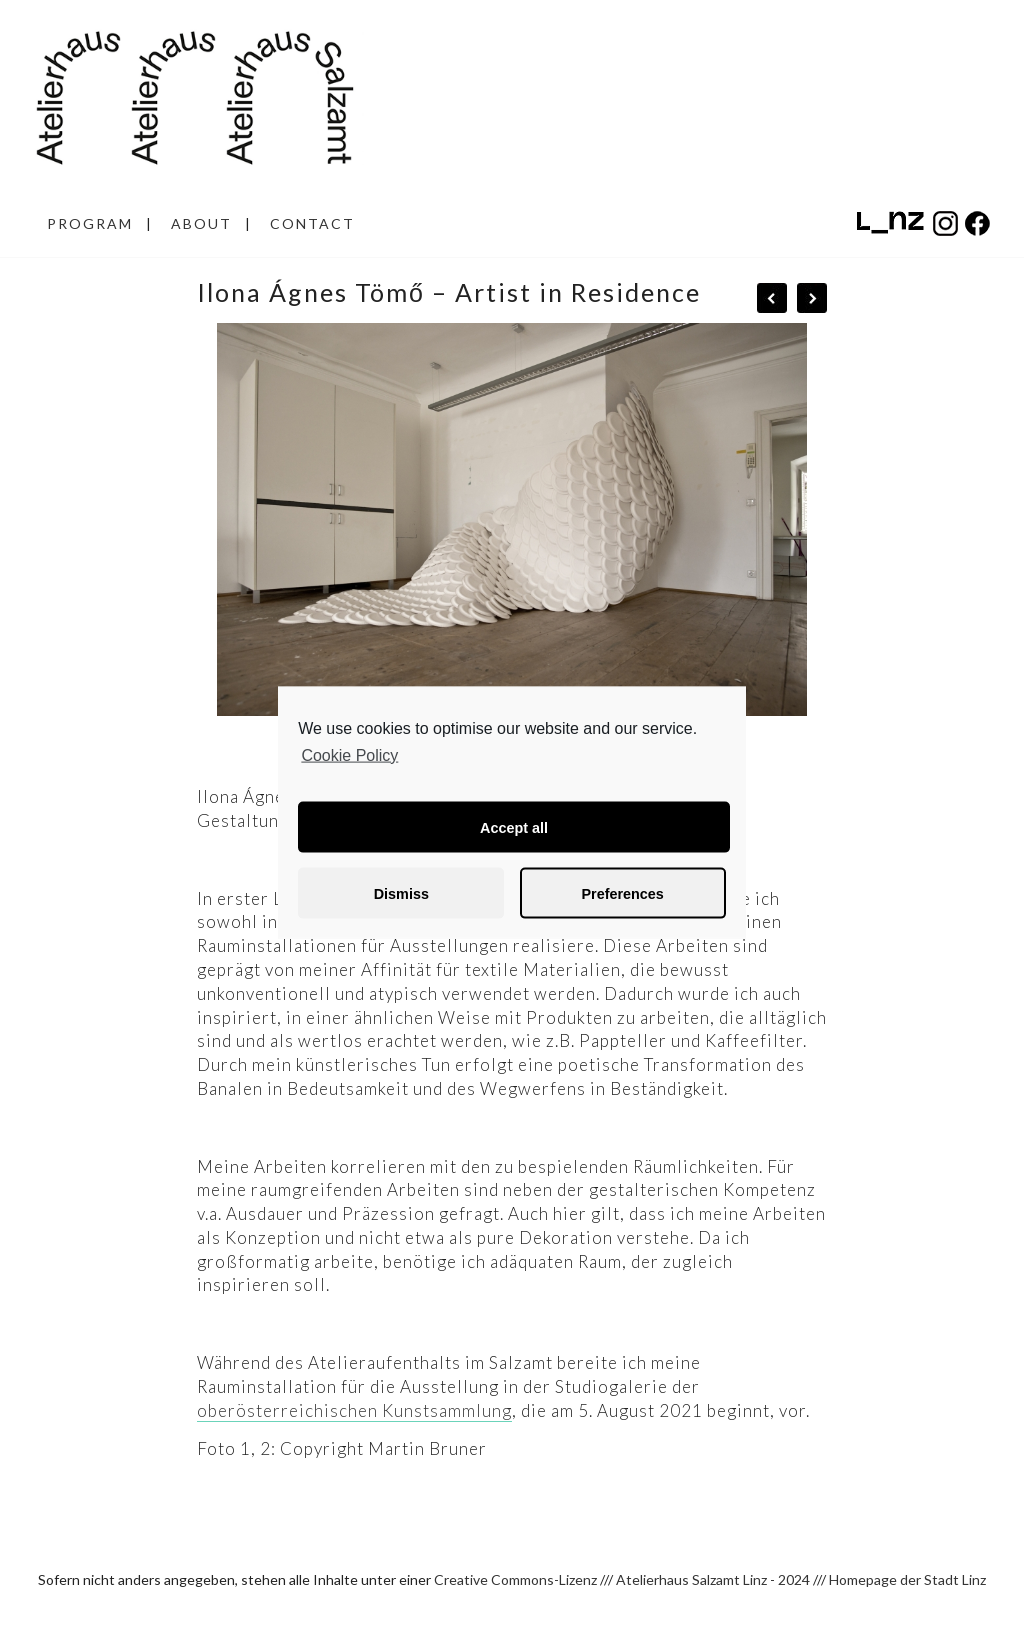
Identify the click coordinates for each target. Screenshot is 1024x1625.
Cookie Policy (349, 754)
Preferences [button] (622, 893)
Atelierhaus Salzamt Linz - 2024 (713, 1579)
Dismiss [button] (401, 893)
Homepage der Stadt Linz (907, 1579)
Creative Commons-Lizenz (515, 1579)
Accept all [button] (514, 827)
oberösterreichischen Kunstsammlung (354, 1410)
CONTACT (312, 223)
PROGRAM (90, 223)
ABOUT (201, 223)
